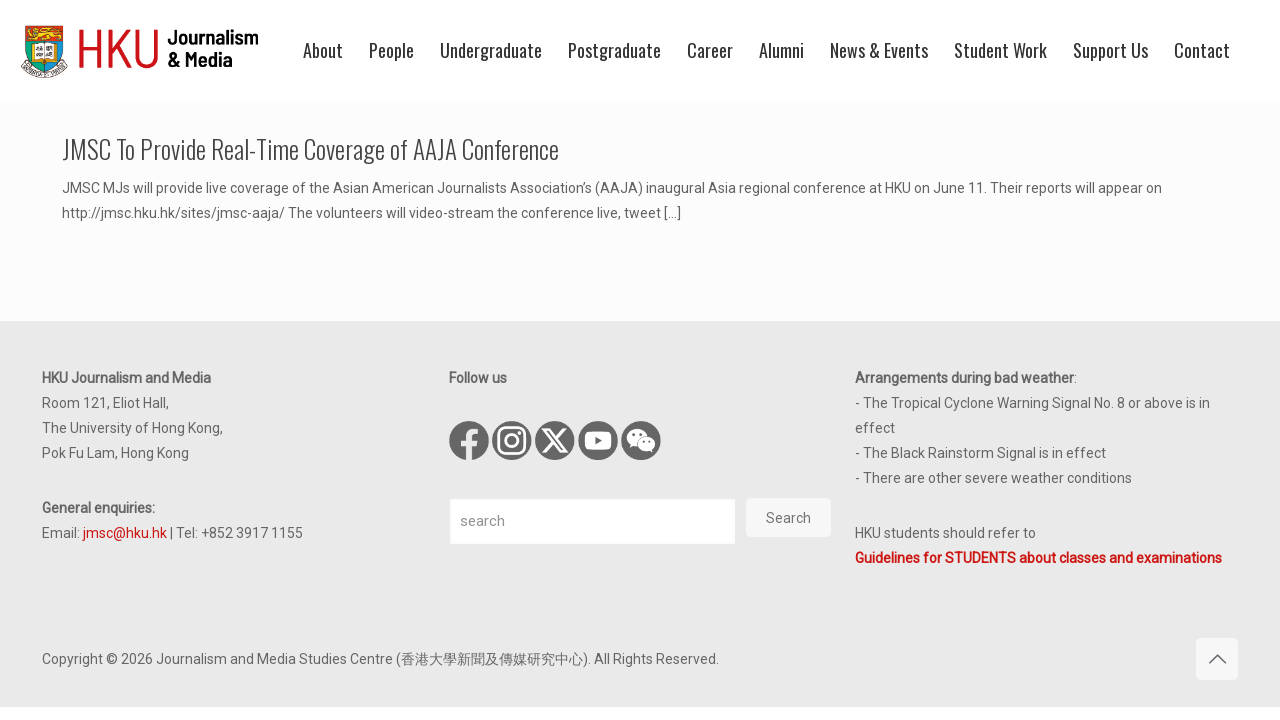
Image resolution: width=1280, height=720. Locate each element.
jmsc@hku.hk (125, 533)
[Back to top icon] (1217, 659)
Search (788, 518)
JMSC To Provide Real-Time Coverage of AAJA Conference (310, 148)
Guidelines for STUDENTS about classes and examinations (1038, 558)
